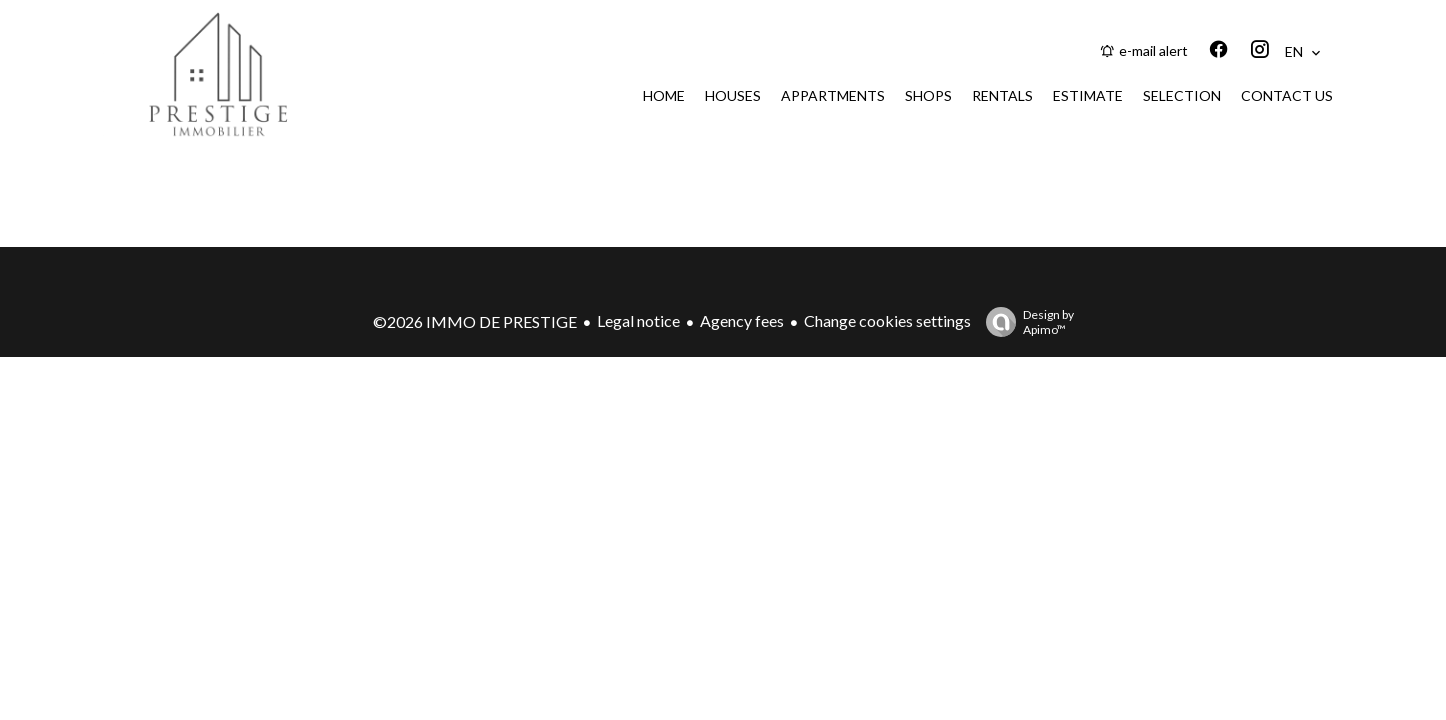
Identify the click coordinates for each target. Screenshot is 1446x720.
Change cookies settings (887, 320)
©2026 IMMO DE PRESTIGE (475, 321)
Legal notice (638, 320)
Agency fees (742, 320)
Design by (1025, 322)
